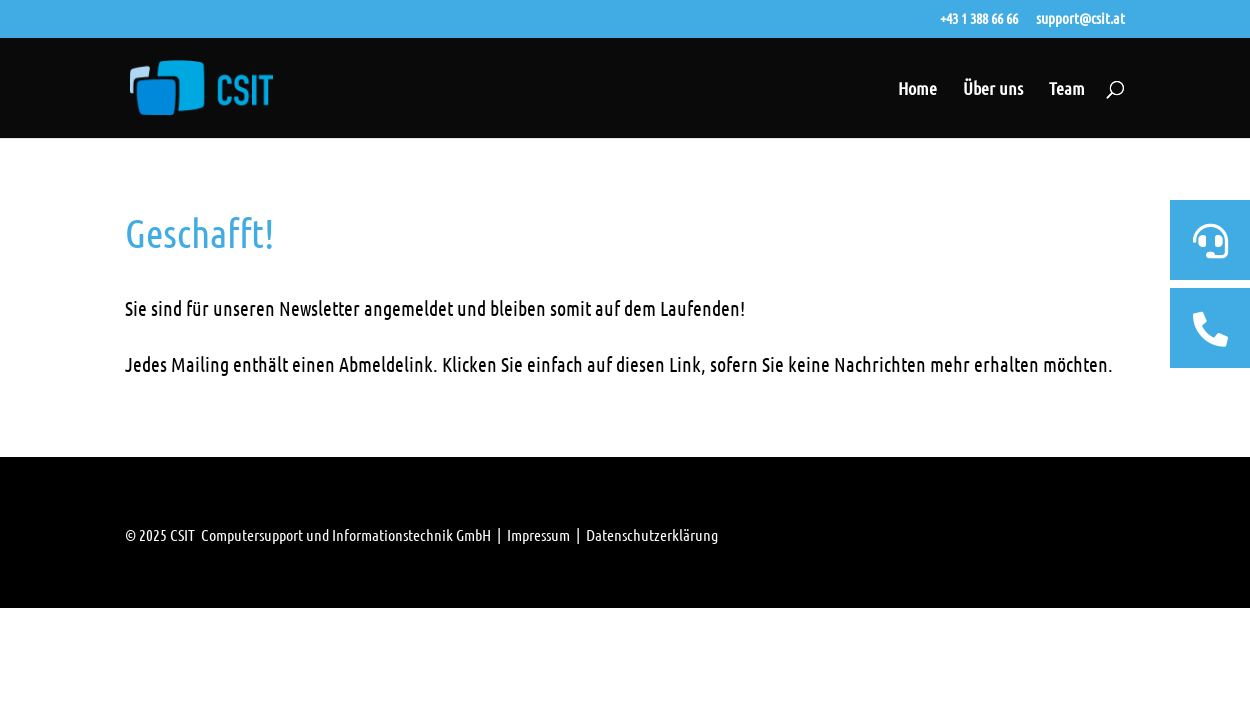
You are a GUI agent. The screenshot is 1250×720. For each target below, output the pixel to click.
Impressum (538, 534)
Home (917, 90)
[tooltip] (1210, 240)
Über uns (993, 90)
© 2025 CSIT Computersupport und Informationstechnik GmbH (308, 534)
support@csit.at (1080, 19)
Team (1067, 90)
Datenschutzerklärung (652, 534)
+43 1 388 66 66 (979, 19)
